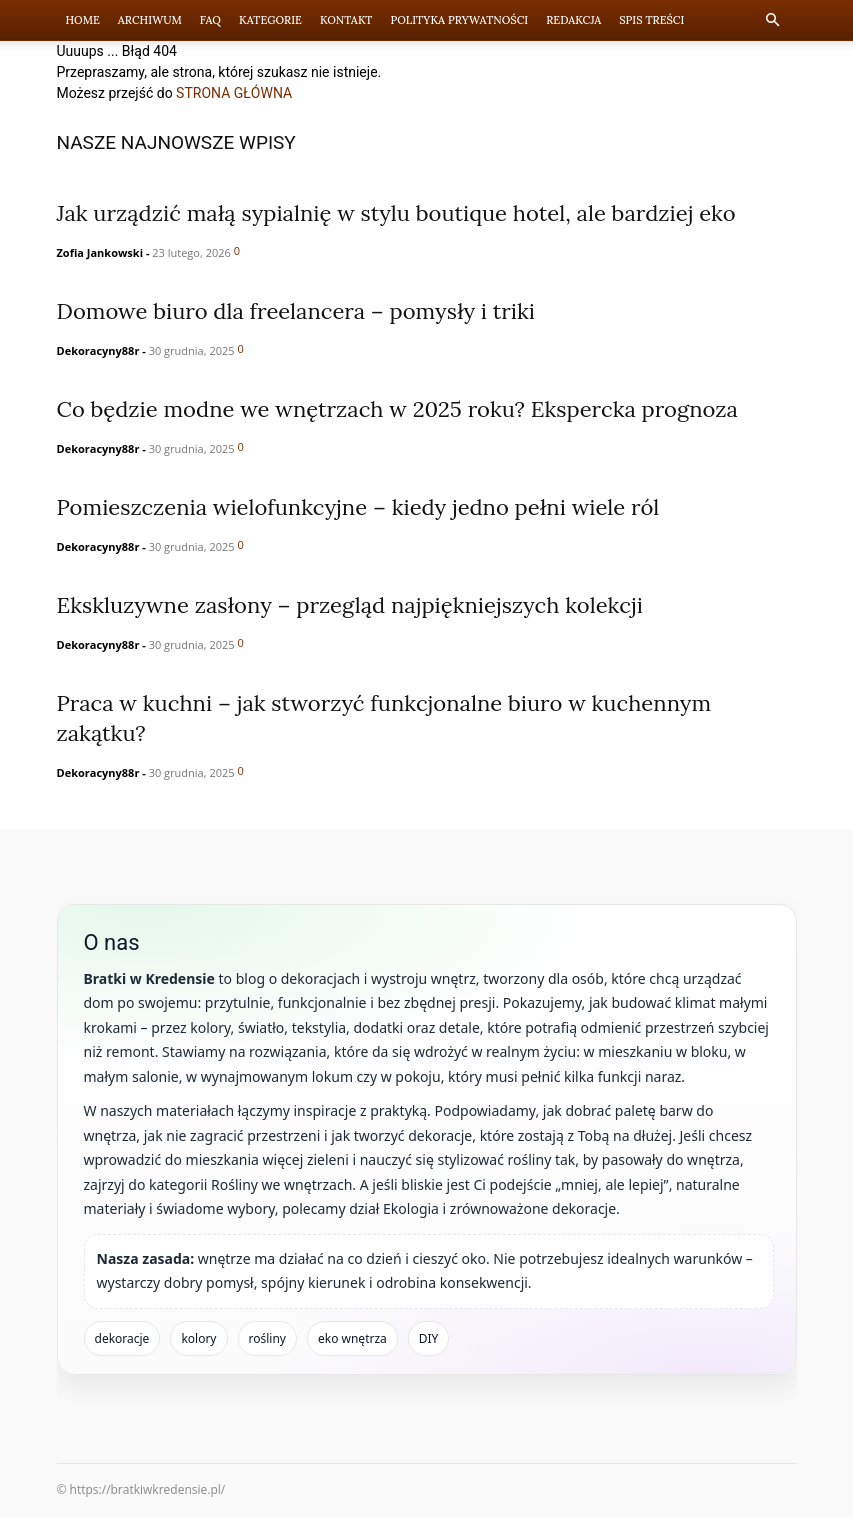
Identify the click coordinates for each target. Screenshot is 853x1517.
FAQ (210, 20)
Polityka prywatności (459, 20)
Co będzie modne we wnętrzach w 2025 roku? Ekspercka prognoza (397, 409)
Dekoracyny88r (98, 350)
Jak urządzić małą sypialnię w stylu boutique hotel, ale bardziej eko (396, 213)
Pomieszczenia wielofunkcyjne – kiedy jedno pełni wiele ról (358, 507)
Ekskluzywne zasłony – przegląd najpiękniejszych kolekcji (350, 605)
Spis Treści (651, 20)
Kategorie (270, 20)
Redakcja (573, 20)
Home (83, 20)
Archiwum (150, 20)
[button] (773, 20)
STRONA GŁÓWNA (234, 93)
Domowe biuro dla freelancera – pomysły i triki (296, 311)
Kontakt (346, 20)
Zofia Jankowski (100, 252)
